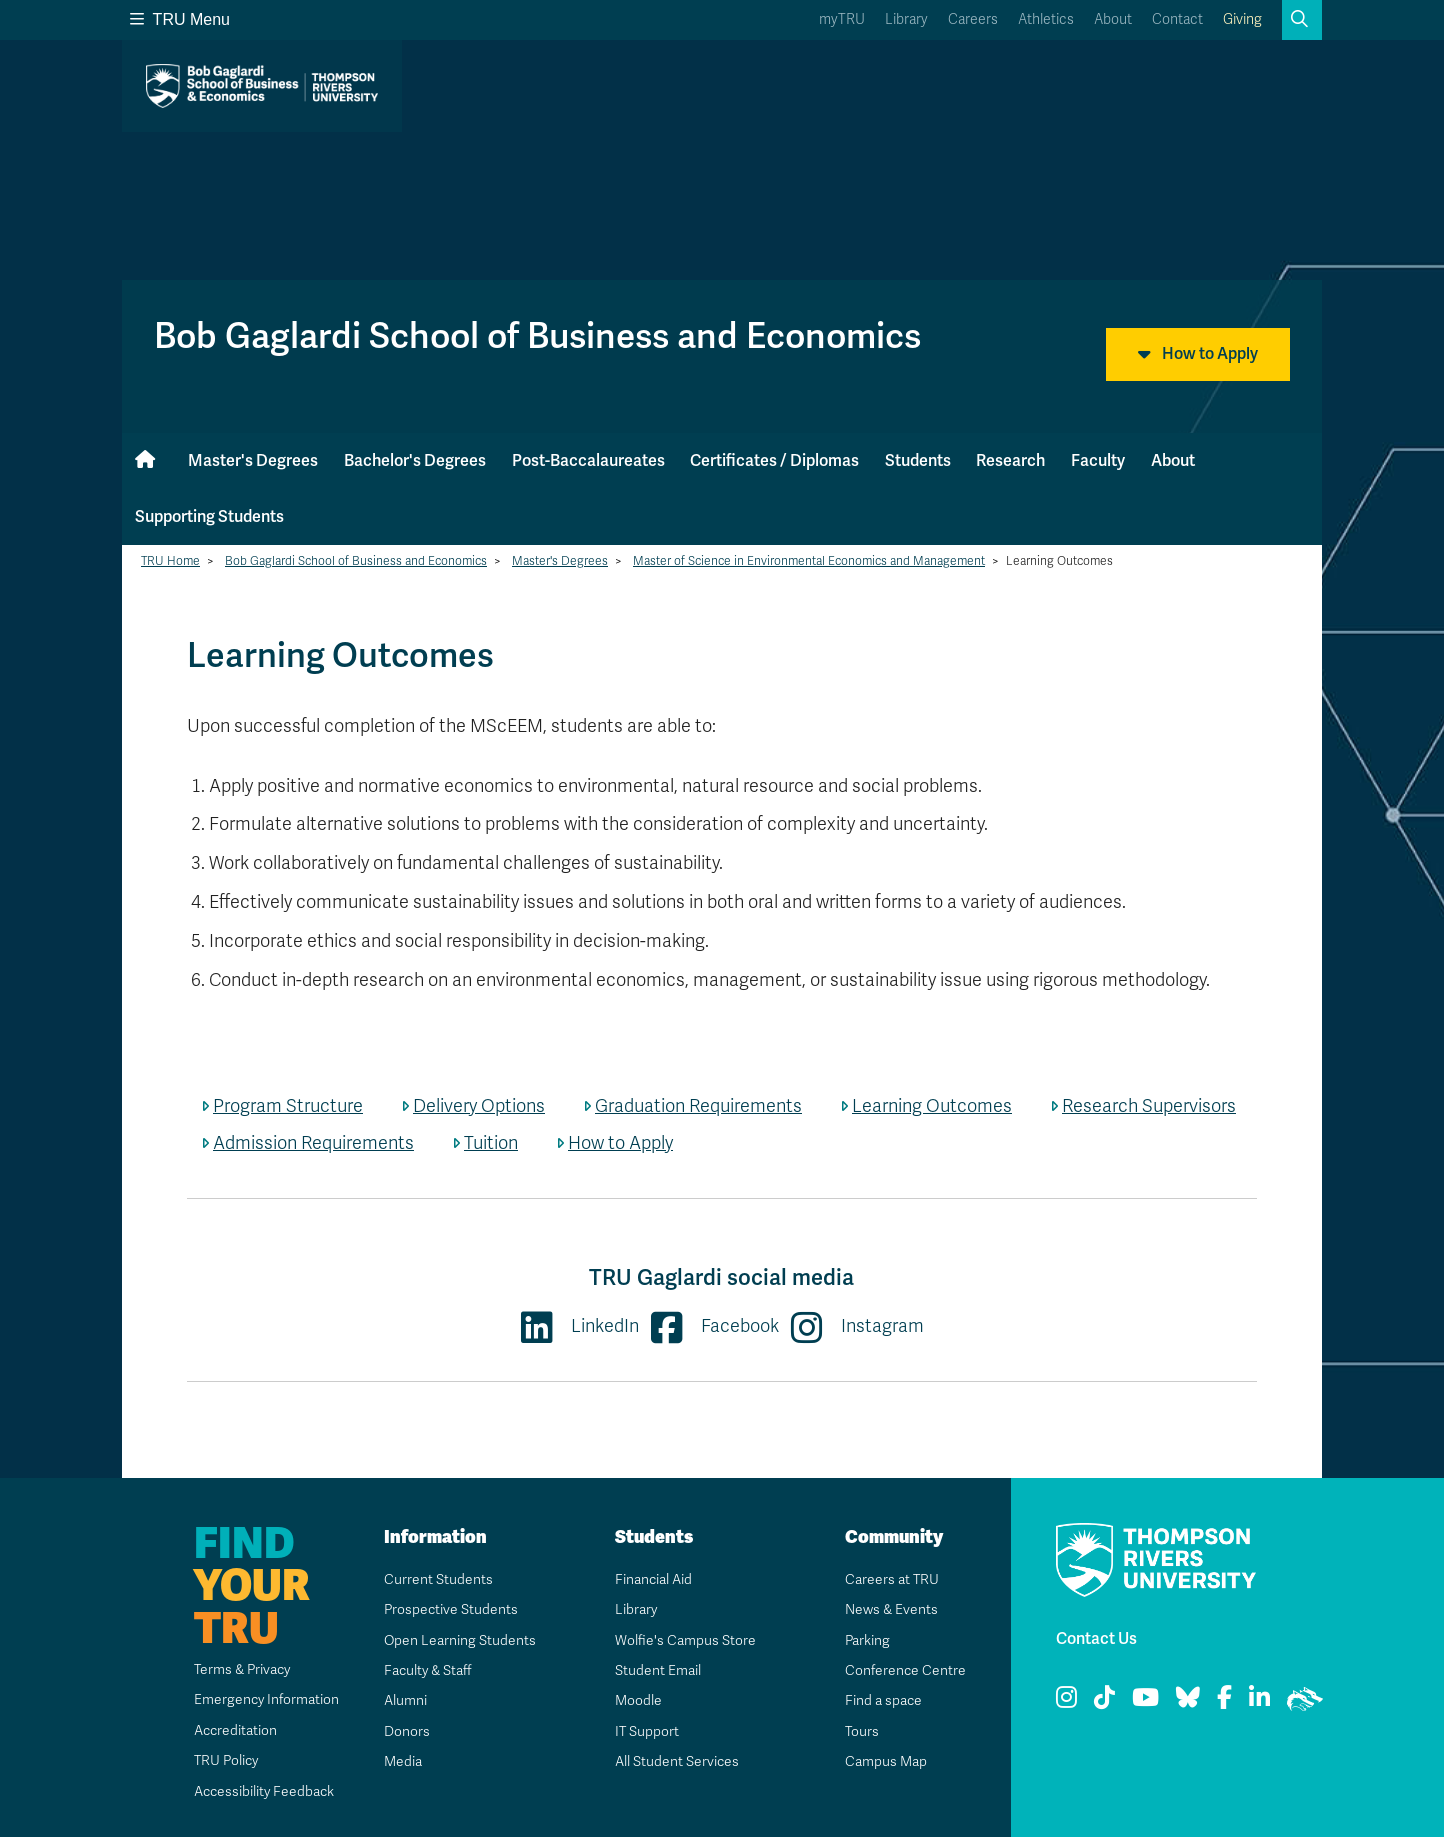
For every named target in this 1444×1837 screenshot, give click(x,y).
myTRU (842, 19)
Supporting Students (209, 517)
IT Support (646, 1731)
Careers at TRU (891, 1579)
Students (918, 461)
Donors (406, 1731)
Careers (973, 19)
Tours (861, 1731)
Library (906, 19)
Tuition (491, 1143)
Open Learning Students (459, 1640)
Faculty (1098, 461)
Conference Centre (905, 1670)
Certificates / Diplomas (774, 461)
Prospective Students (451, 1609)
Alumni (404, 1700)
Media (402, 1761)
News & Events (891, 1609)
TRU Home (170, 561)
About (1113, 19)
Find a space (883, 1700)
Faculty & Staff (428, 1670)
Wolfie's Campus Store (684, 1640)
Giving (1242, 19)
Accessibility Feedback (263, 1791)
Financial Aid (653, 1579)
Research (1010, 461)
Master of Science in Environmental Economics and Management (809, 561)
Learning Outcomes (932, 1106)
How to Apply (1198, 354)
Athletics (1046, 19)
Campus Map (885, 1761)
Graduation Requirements (698, 1106)
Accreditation (233, 1730)
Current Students (437, 1579)
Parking (867, 1640)
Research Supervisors (1149, 1106)
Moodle (637, 1700)
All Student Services (676, 1761)
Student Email (657, 1670)
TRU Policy (225, 1760)
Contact (1177, 19)
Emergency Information (264, 1699)
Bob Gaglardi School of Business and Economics (356, 561)
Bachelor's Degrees (415, 461)
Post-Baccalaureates (588, 461)
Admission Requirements (313, 1143)
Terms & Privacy (241, 1669)
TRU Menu (180, 19)
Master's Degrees (253, 461)
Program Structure (288, 1106)
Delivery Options (479, 1106)
